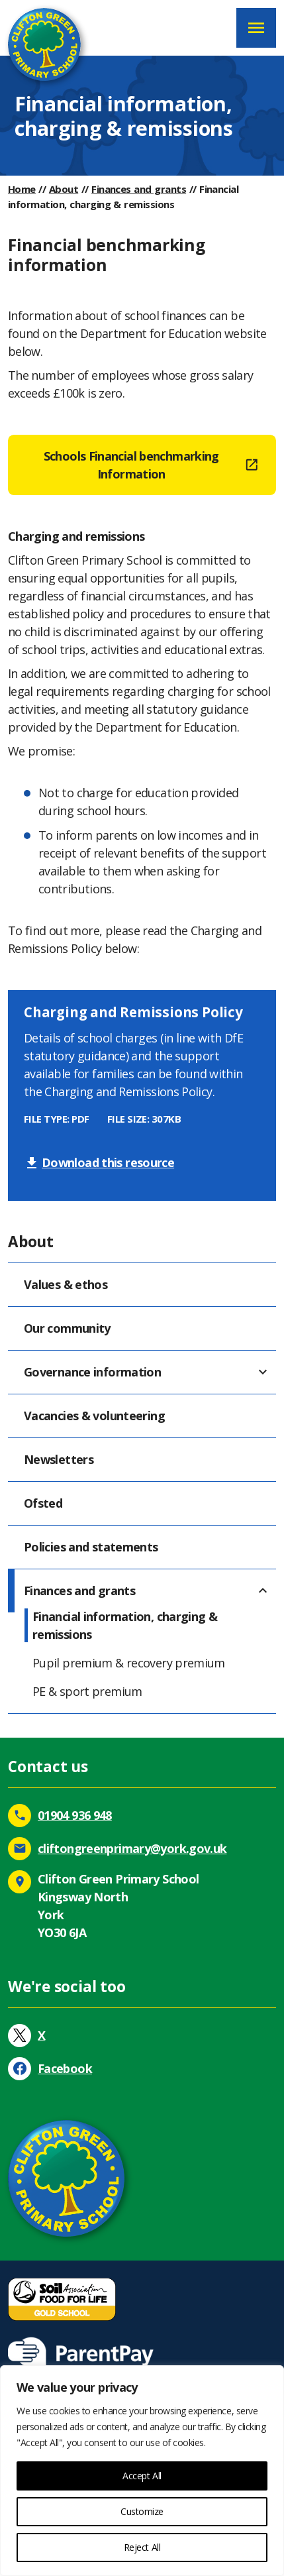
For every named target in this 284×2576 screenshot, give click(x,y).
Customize (142, 2511)
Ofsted (43, 1503)
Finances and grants (138, 189)
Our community (67, 1328)
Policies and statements (91, 1547)
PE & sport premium (87, 1691)
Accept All (141, 2475)
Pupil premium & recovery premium (128, 1663)
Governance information (92, 1372)
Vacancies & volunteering (94, 1416)
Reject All (142, 2547)
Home (22, 189)
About (63, 189)
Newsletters (58, 1459)
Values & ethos (65, 1284)
